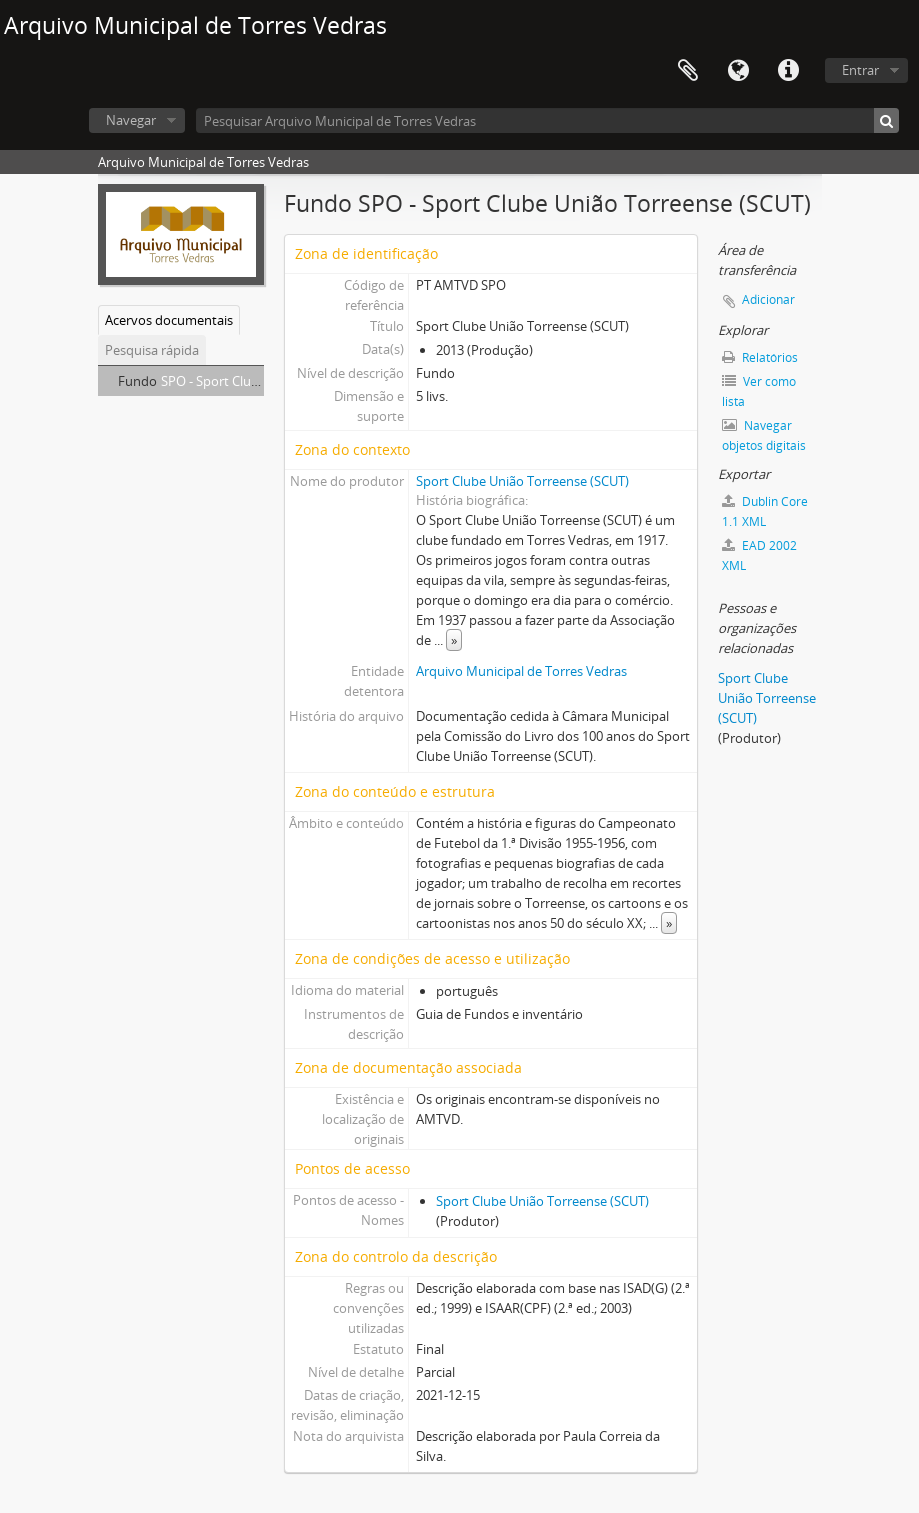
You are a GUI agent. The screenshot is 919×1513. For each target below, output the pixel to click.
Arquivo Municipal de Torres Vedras (521, 671)
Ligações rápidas (788, 71)
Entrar (860, 70)
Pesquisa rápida (152, 350)
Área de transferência (688, 71)
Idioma (738, 71)
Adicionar (768, 299)
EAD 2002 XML (759, 555)
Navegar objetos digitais (764, 435)
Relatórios (760, 357)
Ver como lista (759, 391)
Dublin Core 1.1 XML (765, 511)
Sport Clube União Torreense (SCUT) (522, 481)
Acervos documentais (169, 320)
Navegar (131, 120)
